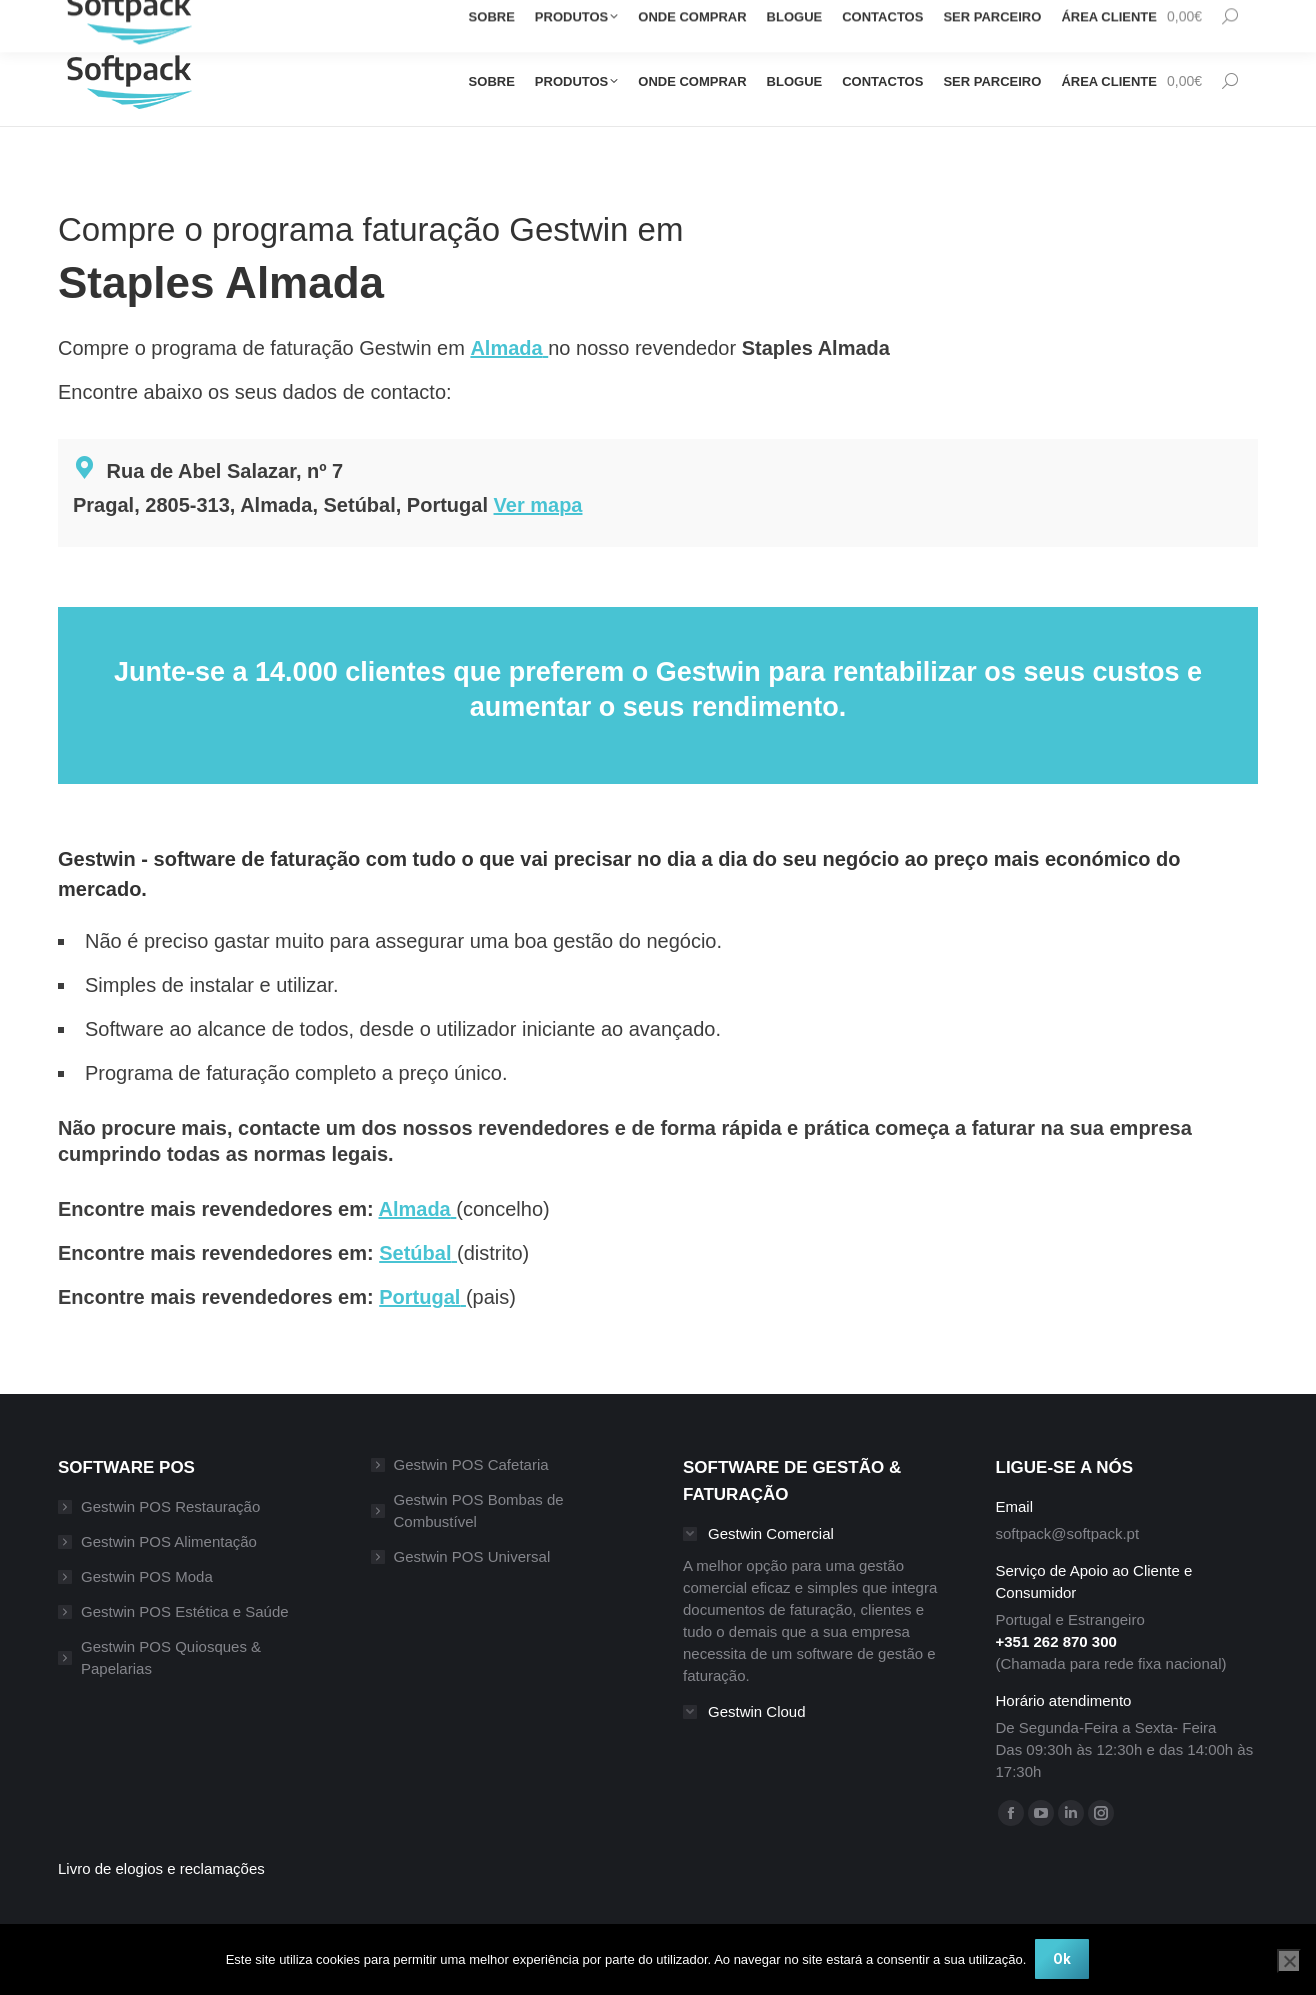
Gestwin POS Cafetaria (471, 1464)
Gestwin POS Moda (147, 1576)
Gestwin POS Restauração (170, 1506)
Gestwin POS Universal (472, 1556)
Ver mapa (538, 505)
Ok (1063, 1960)
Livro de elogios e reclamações (161, 1868)
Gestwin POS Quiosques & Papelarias (171, 1657)
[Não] (1289, 1962)
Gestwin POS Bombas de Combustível (479, 1510)
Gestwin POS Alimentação (169, 1541)
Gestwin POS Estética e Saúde (185, 1611)
